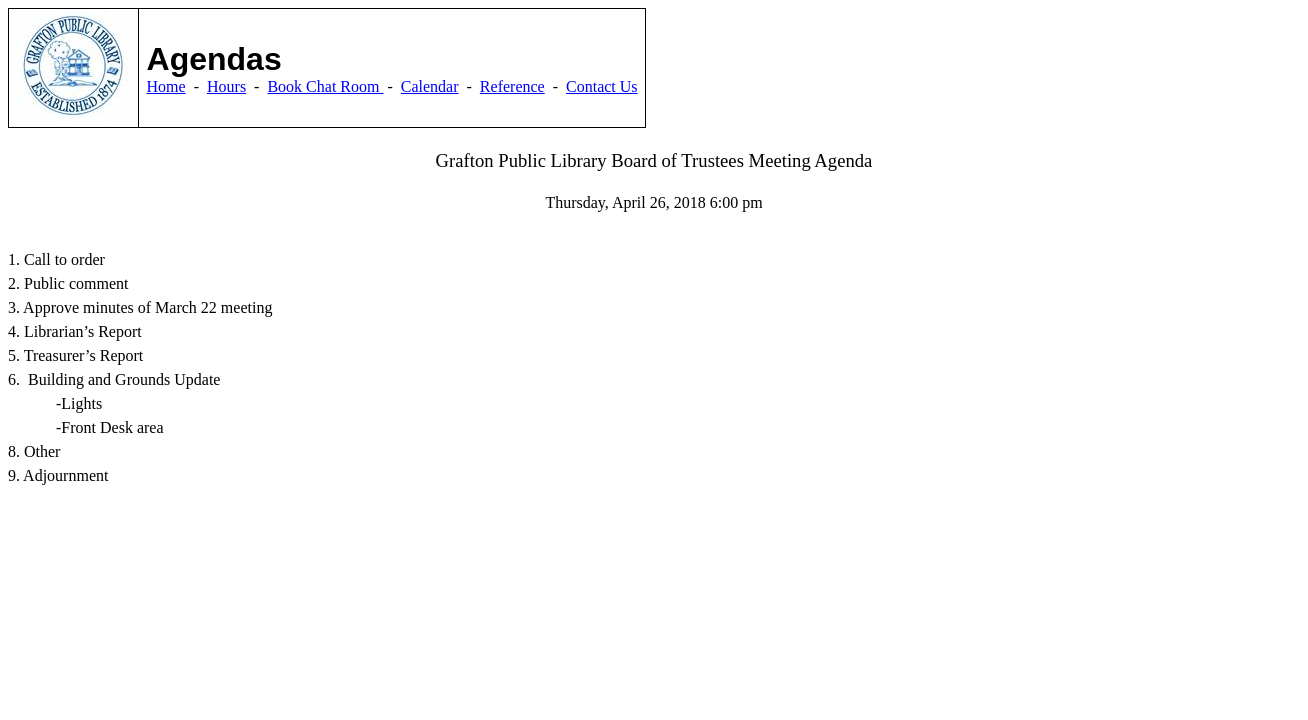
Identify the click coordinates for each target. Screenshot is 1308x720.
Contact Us (602, 86)
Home (166, 86)
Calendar (430, 86)
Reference (512, 86)
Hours (226, 86)
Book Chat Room (325, 86)
